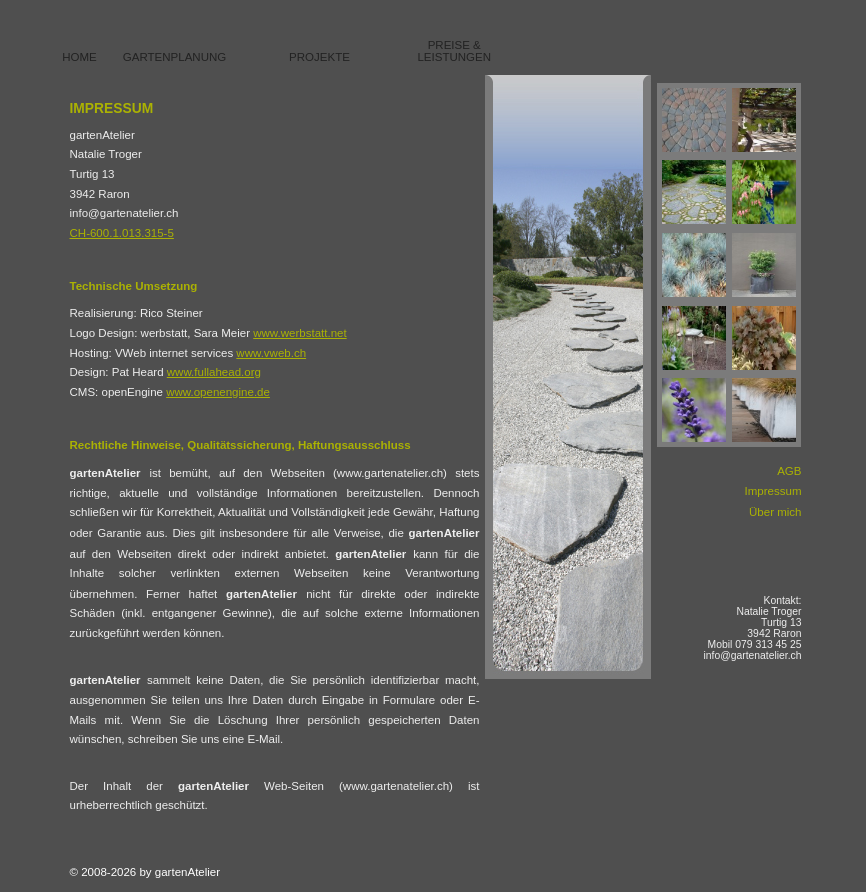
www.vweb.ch (271, 353)
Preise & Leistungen (454, 51)
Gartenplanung (174, 57)
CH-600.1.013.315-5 (122, 233)
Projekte (319, 57)
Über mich (775, 512)
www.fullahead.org (214, 372)
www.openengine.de (218, 392)
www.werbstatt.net (299, 333)
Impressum (773, 491)
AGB (789, 471)
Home (79, 57)
